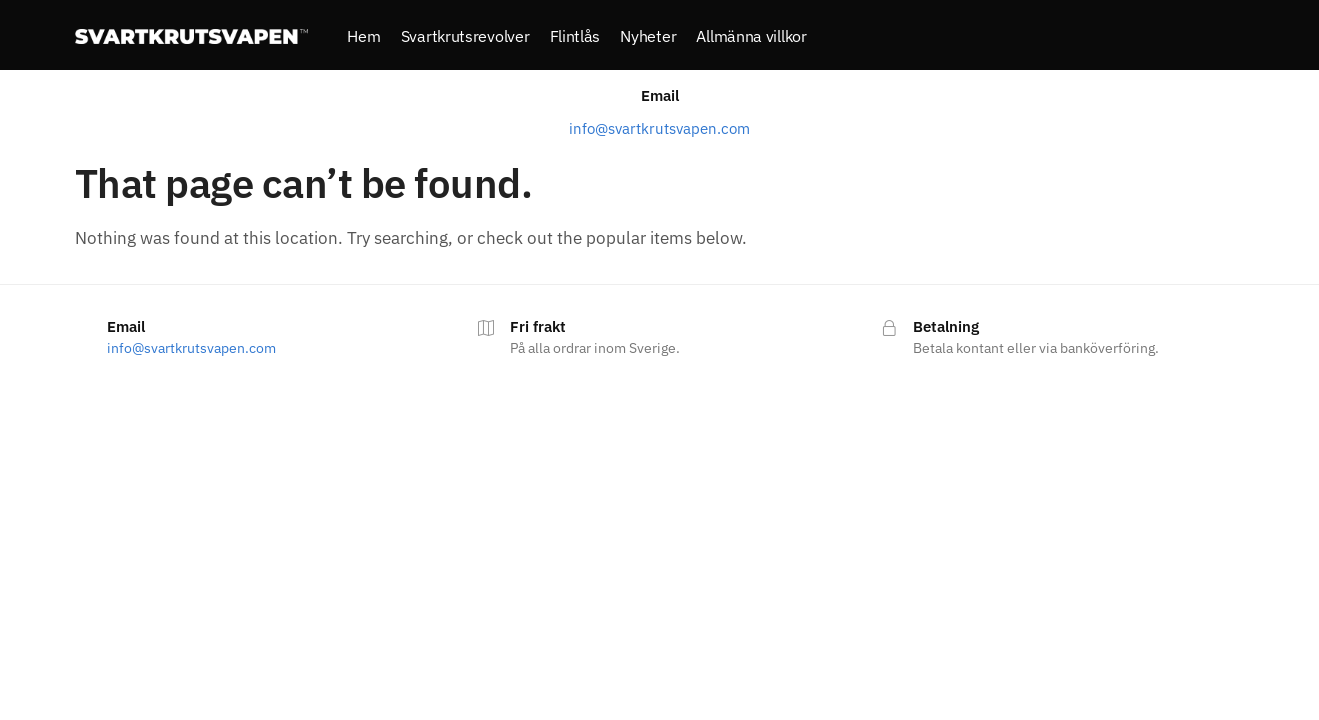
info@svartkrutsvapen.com (659, 130)
